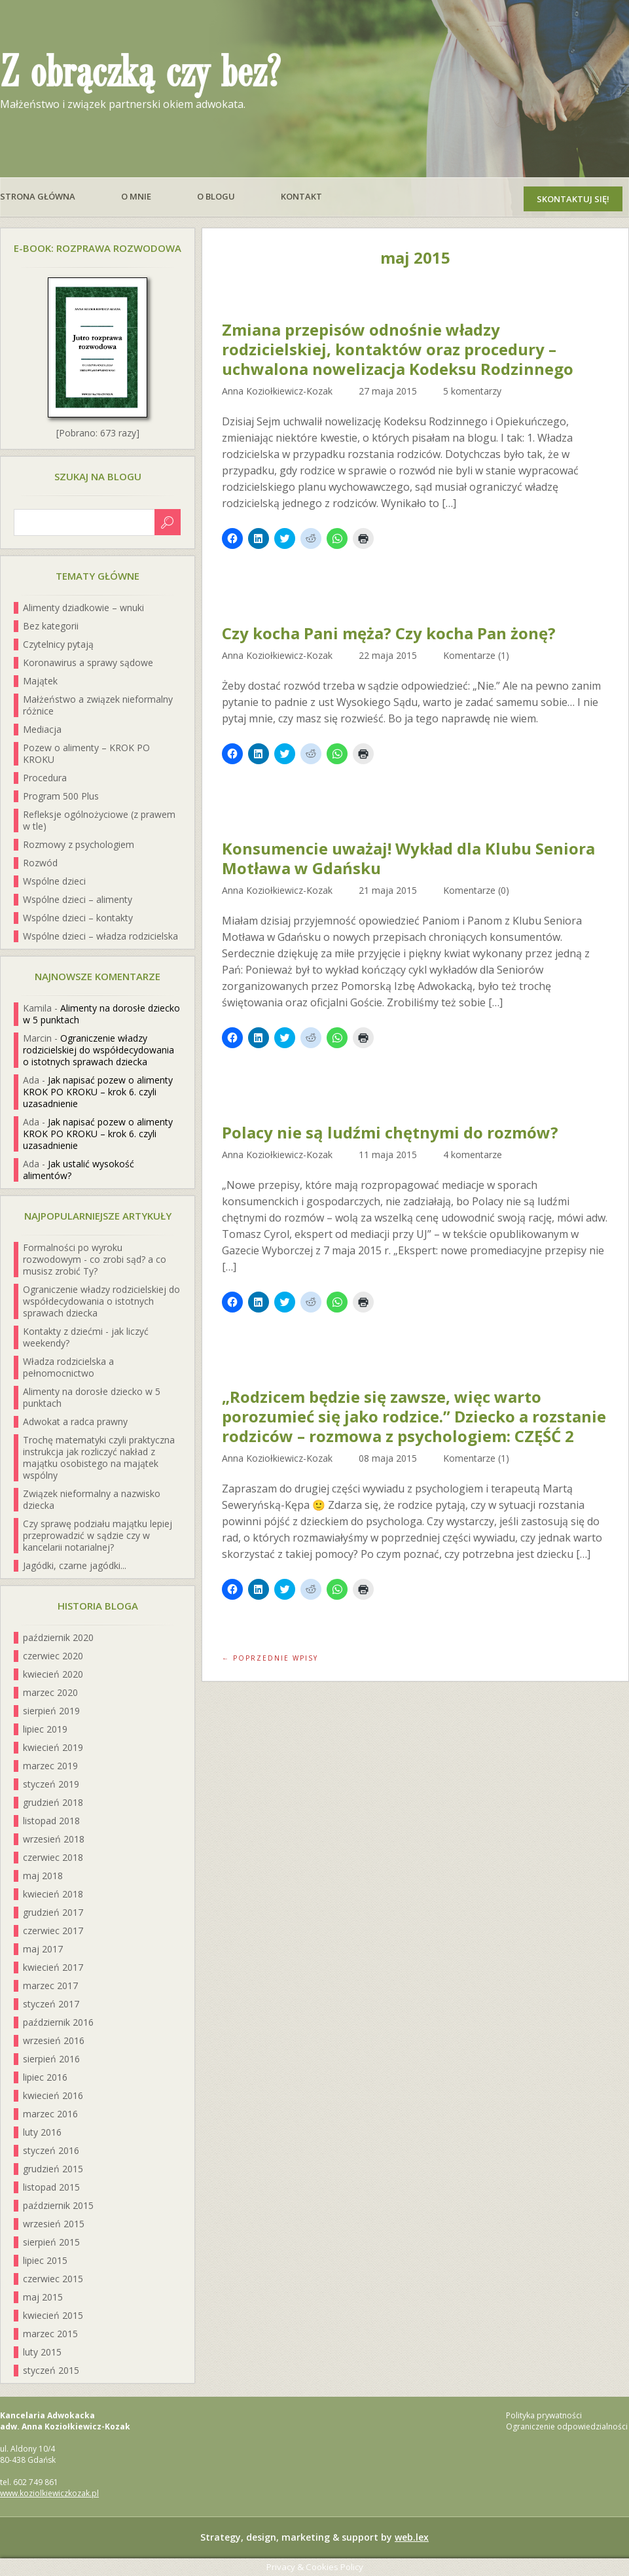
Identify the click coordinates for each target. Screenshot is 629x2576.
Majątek (40, 681)
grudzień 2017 (53, 1912)
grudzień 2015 (53, 2168)
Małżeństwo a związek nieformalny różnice (98, 705)
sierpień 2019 (51, 1710)
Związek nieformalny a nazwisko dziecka (91, 1499)
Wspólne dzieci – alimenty (77, 899)
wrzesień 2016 (53, 2040)
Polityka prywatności (544, 2415)
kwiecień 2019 (53, 1747)
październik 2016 (58, 2022)
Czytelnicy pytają (58, 644)
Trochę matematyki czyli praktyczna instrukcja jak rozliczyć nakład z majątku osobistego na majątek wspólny (99, 1457)
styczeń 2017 (51, 2004)
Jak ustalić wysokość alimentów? (78, 1169)
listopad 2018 (51, 1820)
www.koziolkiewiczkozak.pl (49, 2493)
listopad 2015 (51, 2187)
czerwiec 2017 (53, 1930)
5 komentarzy (472, 391)
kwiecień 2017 (53, 1967)
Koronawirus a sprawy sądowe (88, 662)
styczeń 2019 (51, 1784)
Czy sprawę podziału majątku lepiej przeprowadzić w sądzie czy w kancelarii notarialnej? (97, 1535)
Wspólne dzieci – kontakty (78, 917)
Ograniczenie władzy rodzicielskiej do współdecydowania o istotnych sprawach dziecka (98, 1050)
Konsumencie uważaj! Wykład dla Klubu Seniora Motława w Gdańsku (408, 858)
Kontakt (301, 196)
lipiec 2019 (45, 1729)
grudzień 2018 (53, 1802)
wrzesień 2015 (53, 2223)
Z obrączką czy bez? (140, 73)
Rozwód (40, 862)
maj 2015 (43, 2297)
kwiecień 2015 (53, 2315)
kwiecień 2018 (53, 1894)
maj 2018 (43, 1875)
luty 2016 (42, 2132)
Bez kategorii (51, 626)
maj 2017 (43, 1949)
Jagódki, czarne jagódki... (74, 1565)
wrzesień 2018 (53, 1839)
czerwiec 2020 (53, 1656)
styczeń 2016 (51, 2150)
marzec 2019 (50, 1765)
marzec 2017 (50, 1985)
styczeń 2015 (51, 2370)
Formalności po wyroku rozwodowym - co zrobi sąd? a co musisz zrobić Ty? (94, 1259)
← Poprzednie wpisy (270, 1658)
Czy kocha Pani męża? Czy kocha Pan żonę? (389, 633)
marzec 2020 (50, 1692)
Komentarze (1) (476, 655)
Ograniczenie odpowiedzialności (567, 2426)
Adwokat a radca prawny (75, 1421)
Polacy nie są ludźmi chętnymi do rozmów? (390, 1132)
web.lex (412, 2537)
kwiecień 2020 (53, 1674)
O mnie (136, 196)
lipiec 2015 (45, 2260)
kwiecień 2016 (53, 2095)
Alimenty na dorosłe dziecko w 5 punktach (101, 1014)
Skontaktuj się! (573, 199)
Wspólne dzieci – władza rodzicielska (100, 936)
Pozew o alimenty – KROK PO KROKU (86, 753)
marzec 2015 (50, 2333)
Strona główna (37, 196)
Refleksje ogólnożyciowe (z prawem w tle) (99, 820)
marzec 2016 (50, 2114)
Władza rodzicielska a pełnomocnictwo (68, 1367)
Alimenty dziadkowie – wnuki (83, 607)
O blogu (216, 196)
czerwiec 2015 (53, 2278)
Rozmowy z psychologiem (78, 844)
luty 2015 (42, 2352)
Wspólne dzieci (54, 881)
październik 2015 (58, 2205)
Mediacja (42, 729)
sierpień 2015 (51, 2242)
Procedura (45, 777)
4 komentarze (472, 1154)
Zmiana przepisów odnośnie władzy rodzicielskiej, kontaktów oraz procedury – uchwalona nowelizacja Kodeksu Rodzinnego (397, 349)
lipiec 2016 (45, 2077)
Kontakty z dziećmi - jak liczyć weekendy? (86, 1337)
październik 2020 (58, 1637)
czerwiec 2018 (53, 1857)
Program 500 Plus (61, 796)
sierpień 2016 (51, 2059)
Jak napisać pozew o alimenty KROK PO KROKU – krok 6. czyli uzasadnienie (98, 1092)
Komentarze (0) (476, 890)
